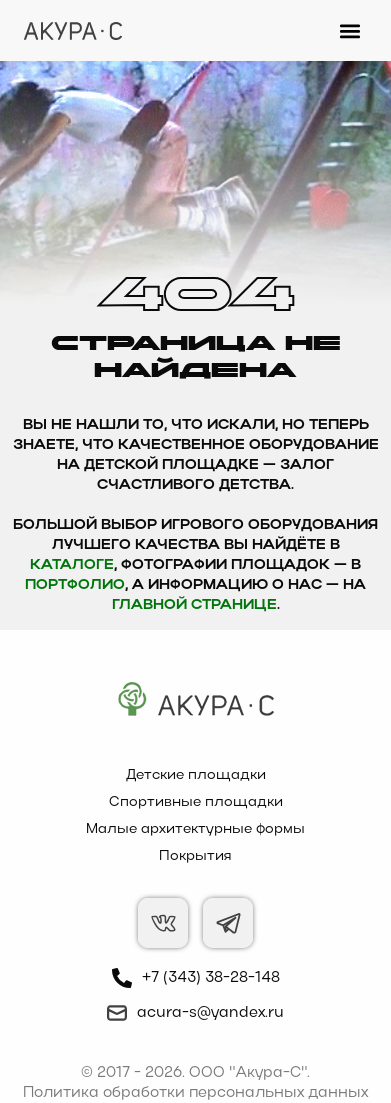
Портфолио (75, 585)
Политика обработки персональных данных (195, 1093)
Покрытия (195, 856)
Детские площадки (196, 775)
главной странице (194, 605)
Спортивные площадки (196, 802)
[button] (350, 30)
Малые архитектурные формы (195, 829)
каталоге (72, 565)
